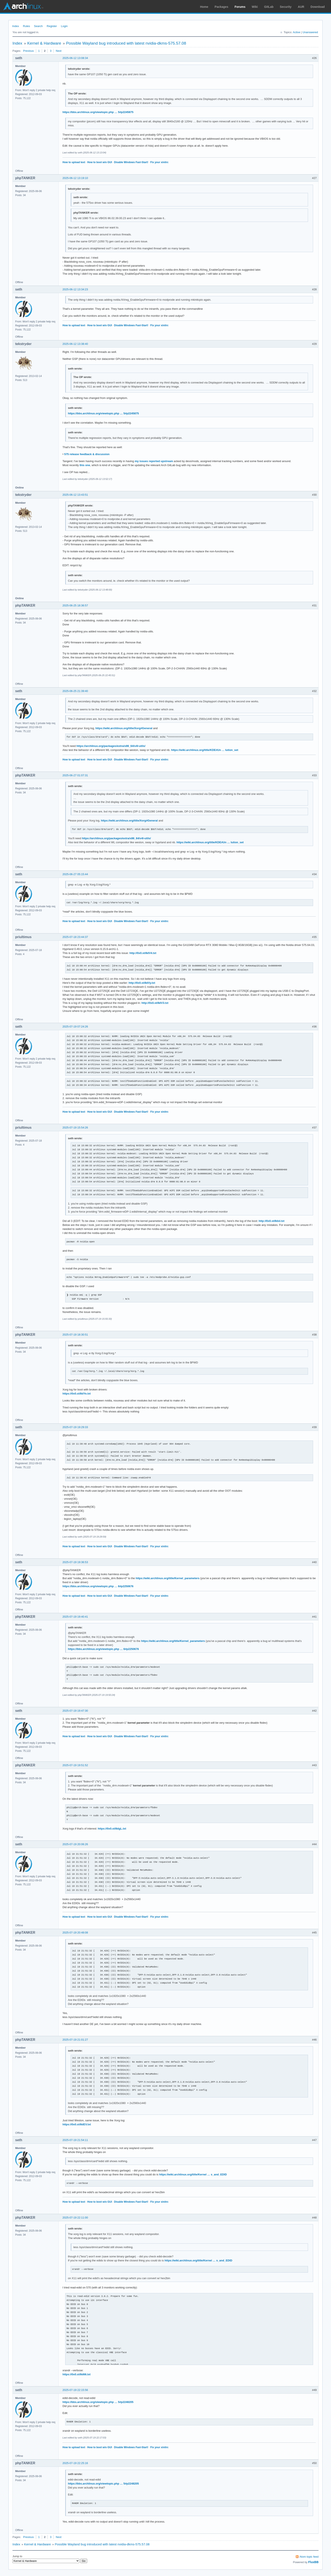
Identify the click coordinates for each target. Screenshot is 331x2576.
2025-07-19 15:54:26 (75, 1127)
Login (64, 26)
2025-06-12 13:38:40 (75, 343)
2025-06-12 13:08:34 (75, 58)
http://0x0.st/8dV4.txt (142, 953)
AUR (301, 6)
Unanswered (310, 32)
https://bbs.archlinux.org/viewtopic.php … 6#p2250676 (97, 1586)
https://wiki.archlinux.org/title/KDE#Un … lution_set (204, 750)
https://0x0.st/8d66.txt (76, 2374)
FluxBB (313, 2562)
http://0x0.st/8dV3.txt (154, 1002)
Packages (221, 6)
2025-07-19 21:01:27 (75, 2039)
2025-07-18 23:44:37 (75, 937)
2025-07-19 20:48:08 (75, 1932)
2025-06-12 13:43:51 (75, 494)
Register (52, 26)
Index (15, 26)
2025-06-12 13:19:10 (75, 178)
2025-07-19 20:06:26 (75, 1844)
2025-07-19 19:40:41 (75, 1616)
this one (85, 465)
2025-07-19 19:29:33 (75, 1427)
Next (58, 50)
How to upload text (73, 162)
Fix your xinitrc (159, 162)
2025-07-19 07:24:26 (75, 1026)
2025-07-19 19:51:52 (75, 1765)
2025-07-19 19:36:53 (75, 1562)
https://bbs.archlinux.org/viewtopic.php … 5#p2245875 (97, 112)
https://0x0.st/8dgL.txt (112, 1828)
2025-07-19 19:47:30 (75, 1710)
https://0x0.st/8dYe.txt (76, 1393)
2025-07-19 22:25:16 (75, 2463)
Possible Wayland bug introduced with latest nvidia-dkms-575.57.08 (126, 43)
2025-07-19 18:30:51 (75, 1334)
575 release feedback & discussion (87, 454)
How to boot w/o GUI (99, 162)
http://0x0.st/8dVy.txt (142, 982)
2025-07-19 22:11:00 (75, 2217)
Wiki (255, 6)
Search (38, 26)
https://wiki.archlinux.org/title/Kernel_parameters (167, 1578)
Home (204, 6)
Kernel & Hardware (44, 43)
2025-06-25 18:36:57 (75, 605)
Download (318, 6)
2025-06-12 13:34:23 (75, 289)
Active (296, 32)
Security (286, 6)
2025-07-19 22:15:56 (75, 2390)
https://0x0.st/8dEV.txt (76, 2124)
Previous (28, 50)
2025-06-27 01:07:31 (75, 775)
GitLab (268, 6)
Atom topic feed (309, 2556)
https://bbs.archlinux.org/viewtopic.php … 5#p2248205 (97, 2402)
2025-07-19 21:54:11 (75, 2140)
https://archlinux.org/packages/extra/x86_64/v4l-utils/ (110, 746)
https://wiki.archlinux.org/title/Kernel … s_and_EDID (193, 2174)
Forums (240, 6)
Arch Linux (23, 6)
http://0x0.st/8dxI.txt (271, 1221)
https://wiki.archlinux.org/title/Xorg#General (123, 728)
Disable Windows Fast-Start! (131, 162)
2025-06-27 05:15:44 (75, 874)
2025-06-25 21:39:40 (75, 691)
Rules (26, 26)
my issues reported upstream (154, 461)
